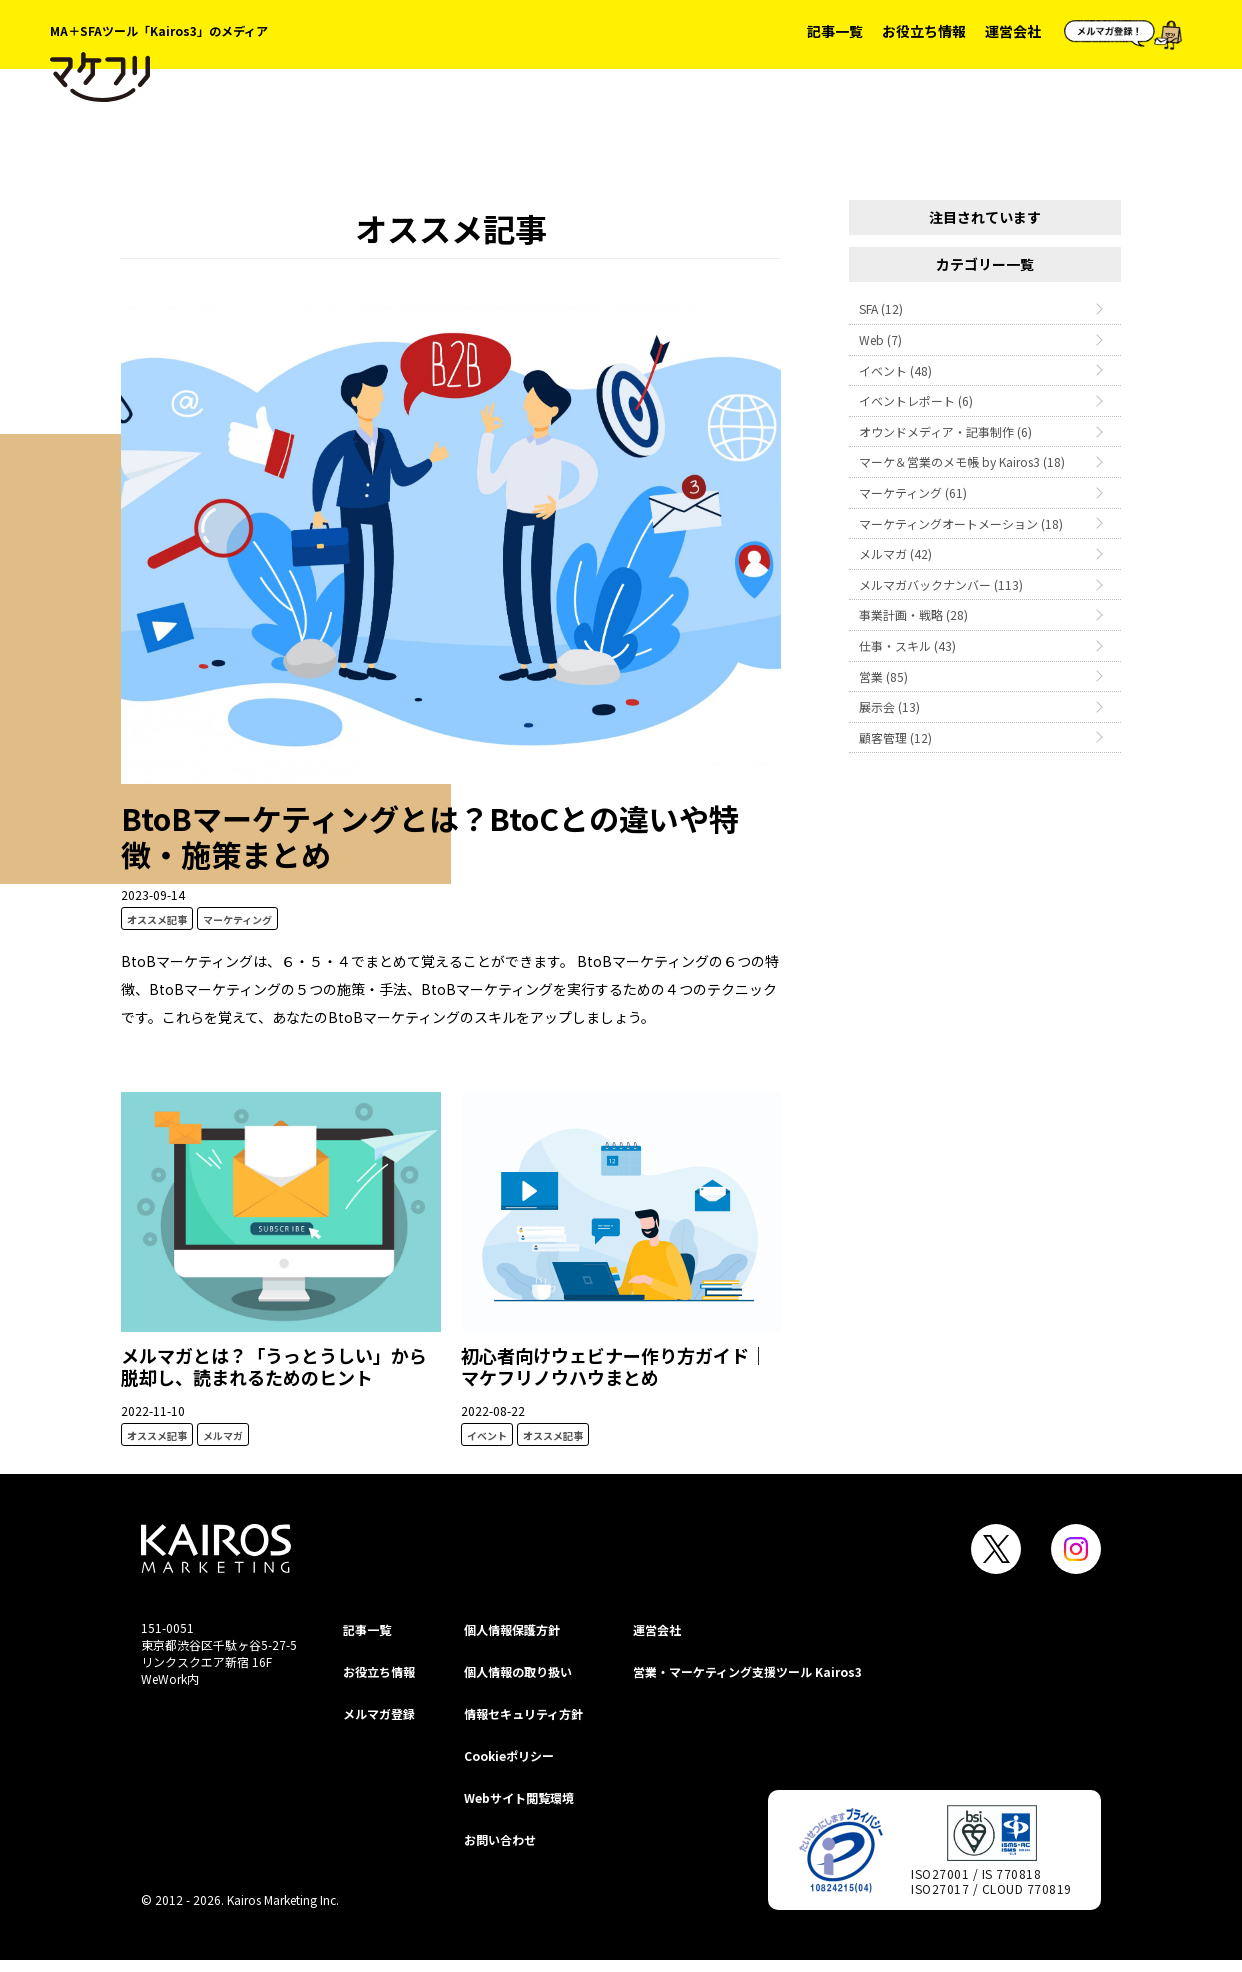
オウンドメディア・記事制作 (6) (945, 431)
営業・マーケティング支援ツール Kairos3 (747, 1671)
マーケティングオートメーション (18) (961, 523)
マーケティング (237, 919)
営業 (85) (883, 676)
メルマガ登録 (379, 1713)
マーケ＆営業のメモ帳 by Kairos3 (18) (962, 461)
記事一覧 (835, 31)
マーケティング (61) (913, 492)
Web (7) (880, 339)
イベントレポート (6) (916, 400)
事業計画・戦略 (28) (913, 614)
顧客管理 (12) (895, 737)
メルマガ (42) (895, 553)
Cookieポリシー (509, 1755)
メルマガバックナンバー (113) (941, 584)
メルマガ (223, 1435)
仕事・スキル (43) (907, 645)
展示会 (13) (889, 706)
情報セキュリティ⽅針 (523, 1713)
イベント (487, 1435)
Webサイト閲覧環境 (519, 1797)
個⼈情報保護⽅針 (512, 1629)
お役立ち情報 (924, 31)
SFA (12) (881, 308)
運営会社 (1013, 31)
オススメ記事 (157, 919)
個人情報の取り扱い (518, 1671)
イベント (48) (895, 370)
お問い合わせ (500, 1839)
